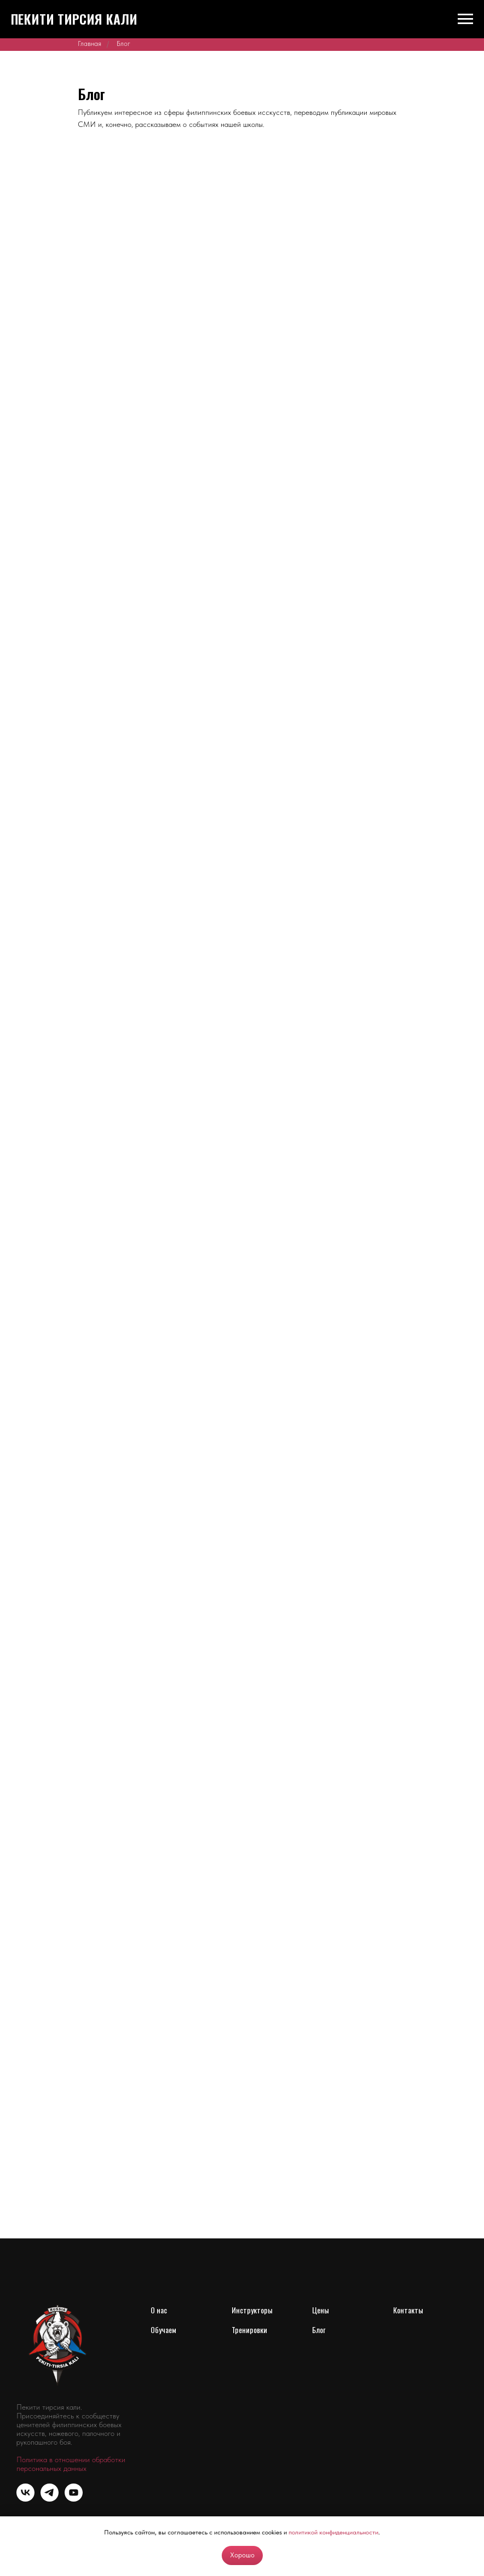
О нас (159, 2310)
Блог (318, 2329)
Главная (89, 43)
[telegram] (50, 2498)
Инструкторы (252, 2310)
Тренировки (249, 2329)
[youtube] (74, 2498)
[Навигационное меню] (465, 19)
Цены (320, 2310)
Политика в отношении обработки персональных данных (70, 2464)
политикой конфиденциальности (333, 2532)
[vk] (25, 2498)
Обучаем (163, 2329)
